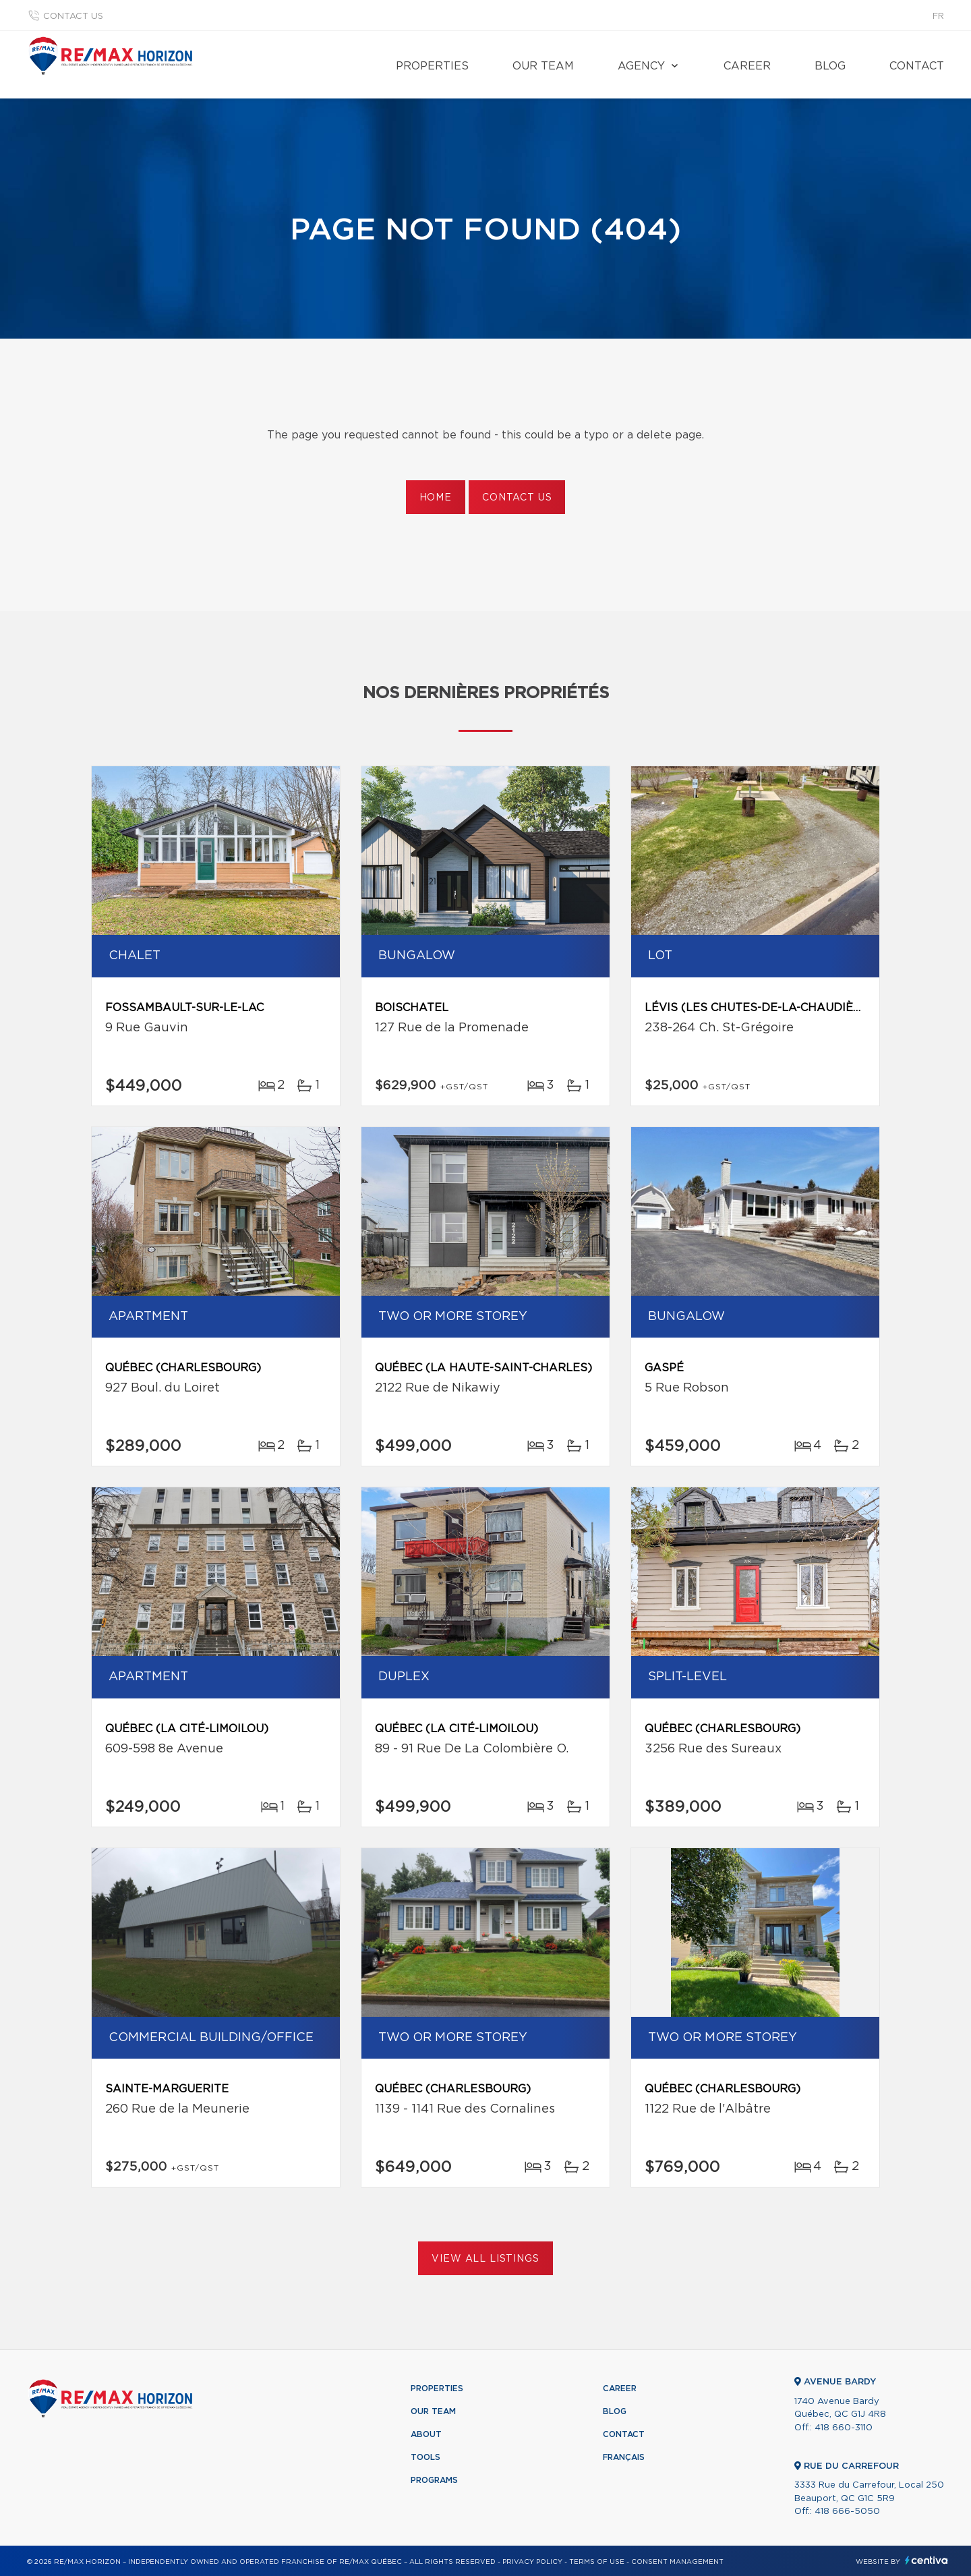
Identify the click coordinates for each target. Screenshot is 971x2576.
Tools (425, 2457)
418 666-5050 (847, 2511)
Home (435, 498)
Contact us (73, 16)
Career (747, 66)
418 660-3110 (844, 2428)
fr (938, 16)
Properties (432, 66)
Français (624, 2457)
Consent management (677, 2561)
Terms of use (596, 2561)
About (426, 2434)
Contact (916, 66)
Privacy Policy (532, 2561)
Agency (641, 66)
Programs (434, 2480)
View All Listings (485, 2259)
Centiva (926, 2560)
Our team (543, 66)
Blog (830, 66)
